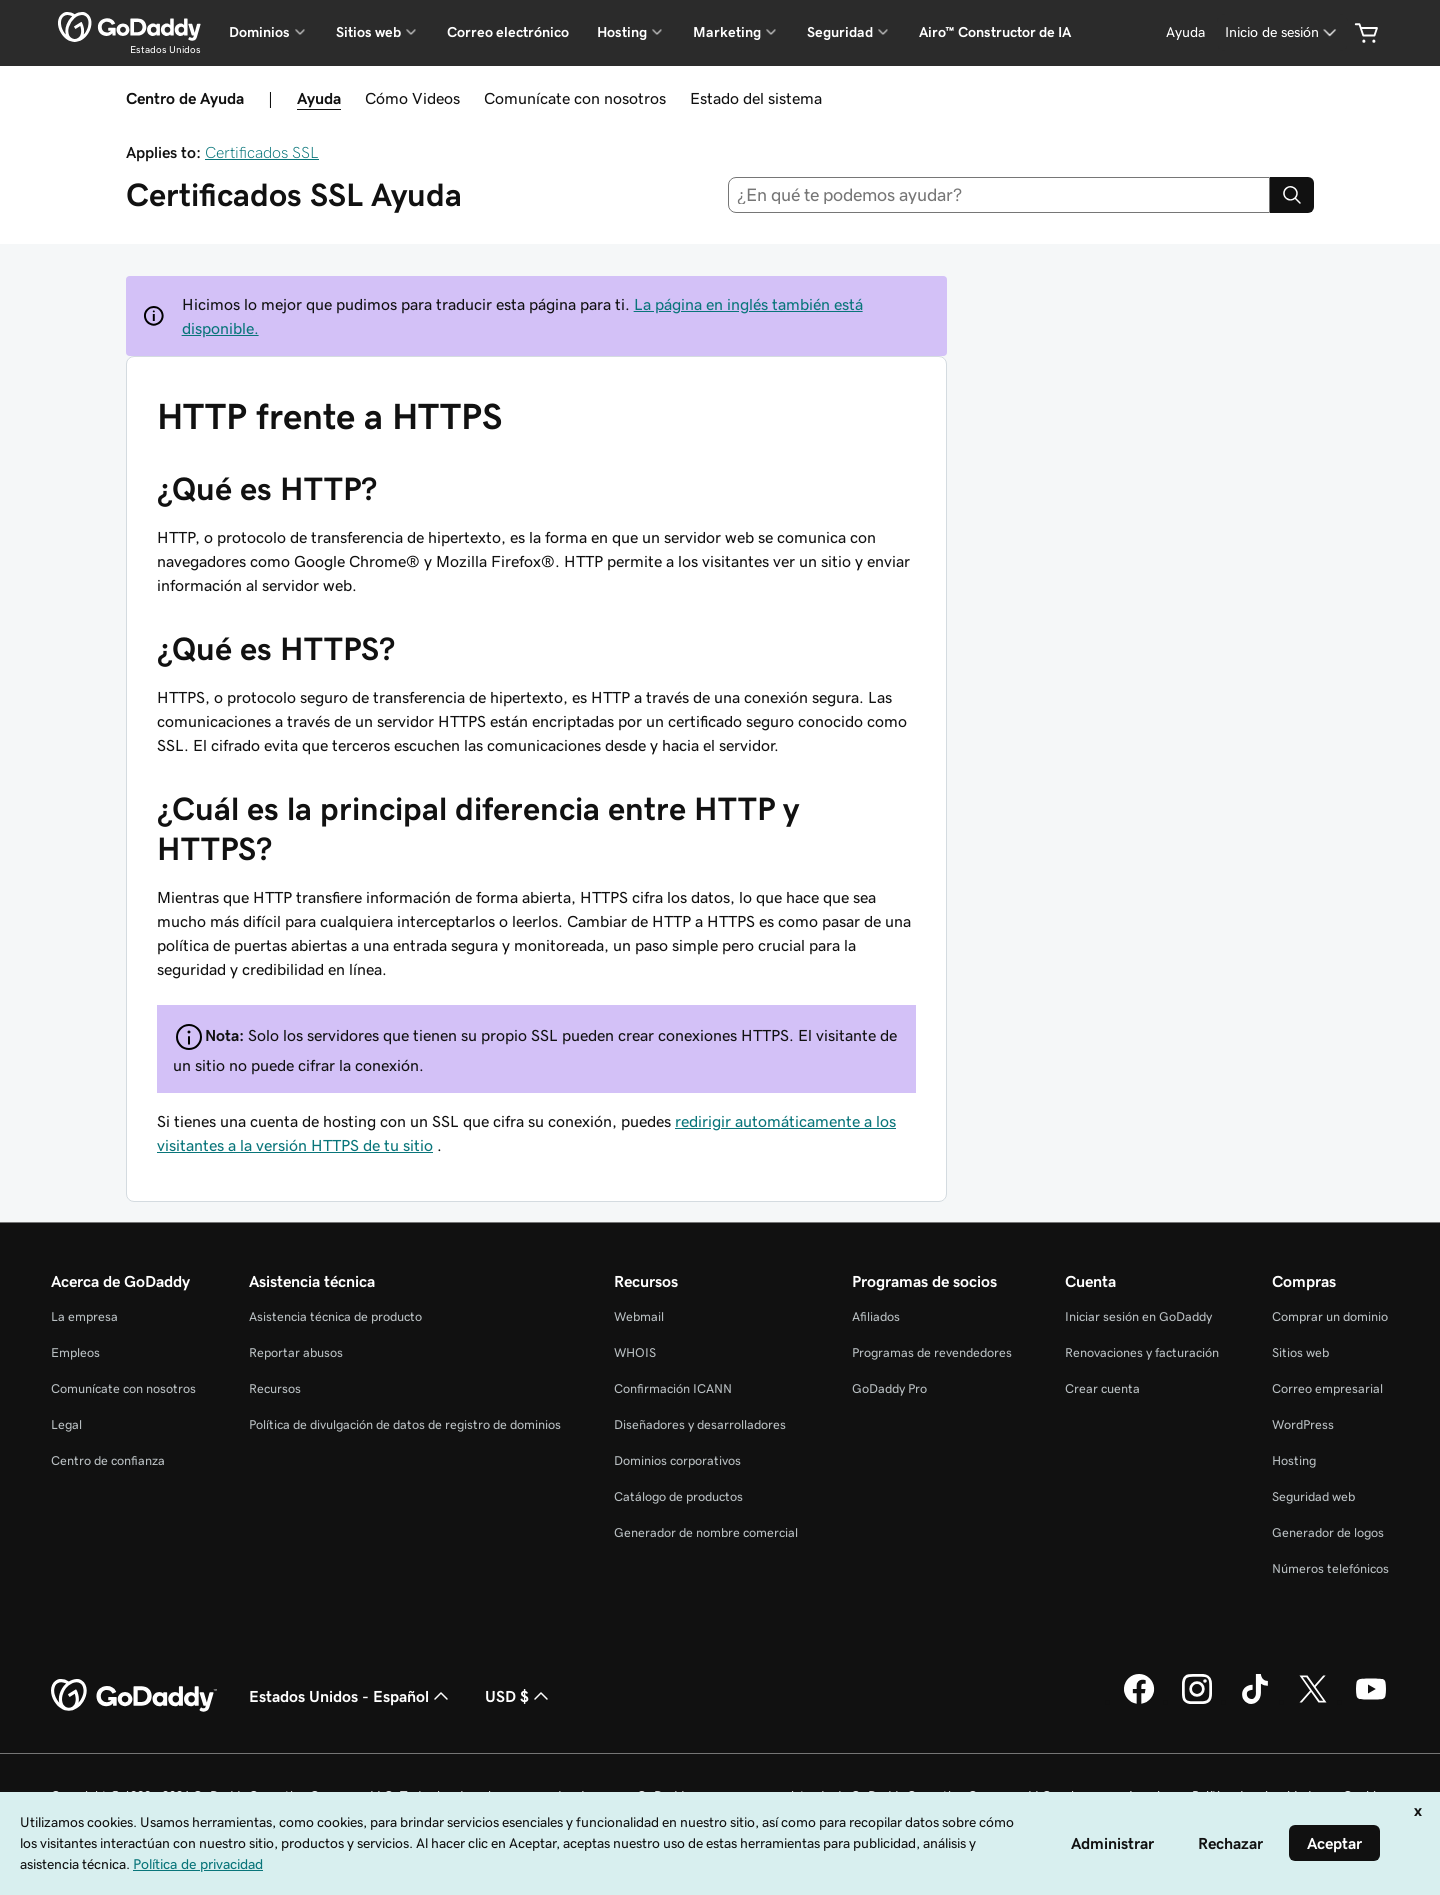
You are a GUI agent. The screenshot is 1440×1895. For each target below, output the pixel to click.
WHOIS (635, 1352)
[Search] (1292, 195)
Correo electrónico (508, 32)
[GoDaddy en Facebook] (1139, 1701)
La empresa (84, 1316)
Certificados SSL (262, 152)
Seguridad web (1313, 1496)
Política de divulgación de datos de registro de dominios (405, 1424)
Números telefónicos (1330, 1568)
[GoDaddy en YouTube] (1371, 1701)
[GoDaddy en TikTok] (1255, 1701)
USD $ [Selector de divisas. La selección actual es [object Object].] (519, 1696)
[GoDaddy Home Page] (134, 1696)
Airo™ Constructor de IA (995, 32)
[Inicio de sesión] (1282, 32)
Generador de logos (1328, 1532)
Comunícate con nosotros (575, 98)
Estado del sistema (756, 98)
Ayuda (319, 98)
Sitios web (1300, 1352)
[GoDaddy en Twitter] (1313, 1701)
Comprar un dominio (1330, 1316)
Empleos (75, 1352)
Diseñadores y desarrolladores (700, 1424)
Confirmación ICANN (673, 1388)
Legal (66, 1424)
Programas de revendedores (932, 1352)
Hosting (1294, 1460)
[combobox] (999, 195)
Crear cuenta (1102, 1388)
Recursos (275, 1388)
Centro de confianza (108, 1460)
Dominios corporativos (677, 1460)
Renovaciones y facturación (1142, 1352)
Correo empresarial (1327, 1388)
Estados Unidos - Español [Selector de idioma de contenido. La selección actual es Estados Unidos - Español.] (351, 1696)
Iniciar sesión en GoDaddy (1138, 1316)
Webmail (639, 1316)
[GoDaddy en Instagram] (1197, 1701)
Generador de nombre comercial (706, 1532)
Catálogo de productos (678, 1496)
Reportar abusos (296, 1352)
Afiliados (876, 1316)
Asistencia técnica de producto (335, 1316)
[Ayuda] (1185, 32)
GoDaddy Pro (889, 1388)
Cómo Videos (412, 98)
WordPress (1303, 1424)
